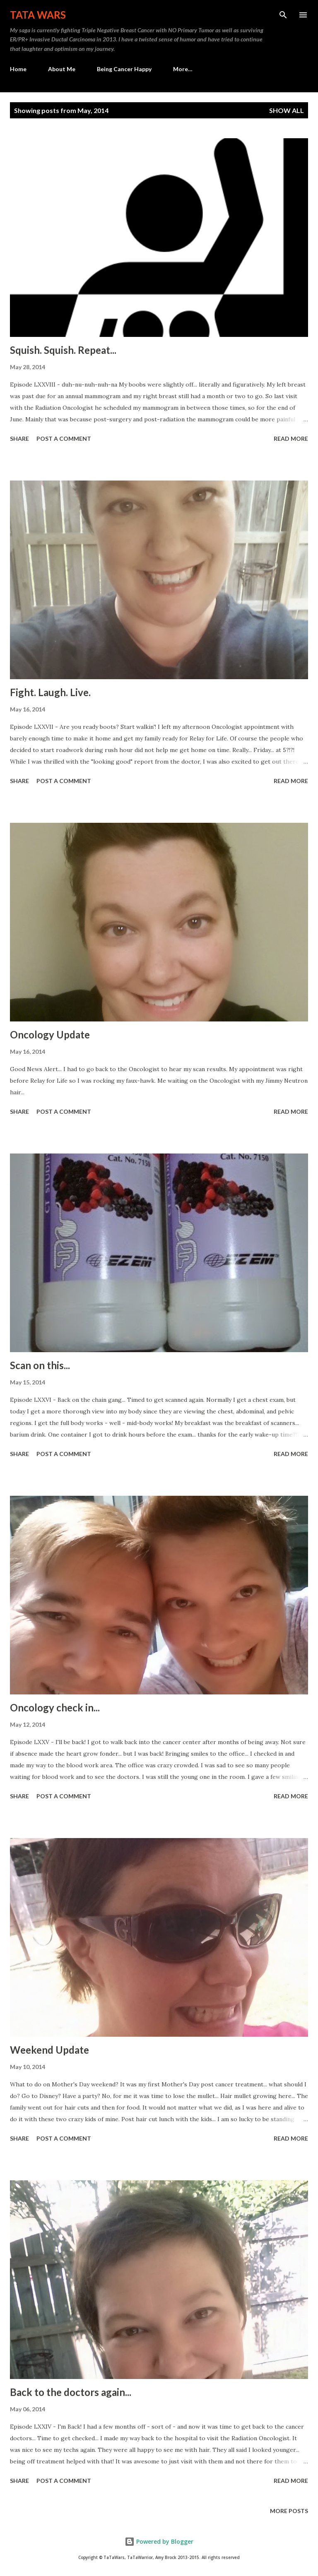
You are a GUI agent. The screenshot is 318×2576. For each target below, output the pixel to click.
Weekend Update (49, 2050)
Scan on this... (40, 1365)
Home (18, 68)
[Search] (283, 15)
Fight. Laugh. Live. (50, 692)
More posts (289, 2510)
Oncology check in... (55, 1707)
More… (183, 68)
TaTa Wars (38, 15)
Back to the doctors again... (70, 2392)
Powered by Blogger (159, 2541)
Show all (286, 110)
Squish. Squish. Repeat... (63, 350)
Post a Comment (63, 438)
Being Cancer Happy (124, 68)
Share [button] (19, 438)
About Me (61, 68)
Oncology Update (50, 1034)
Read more (291, 438)
